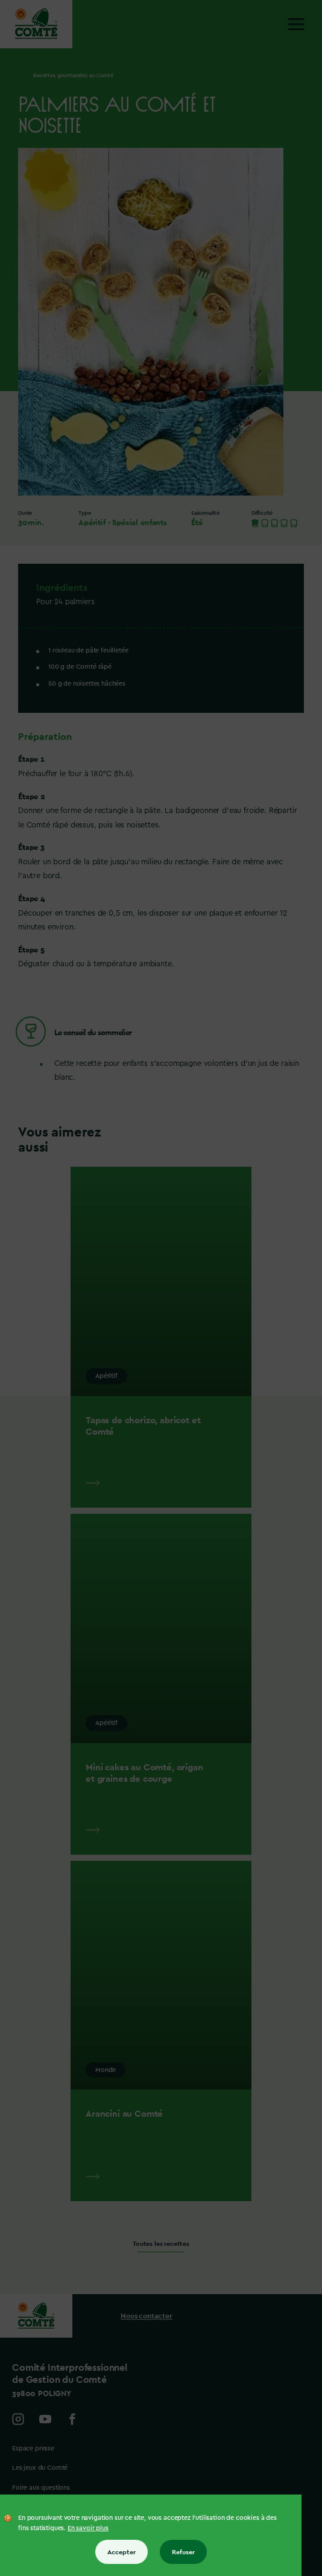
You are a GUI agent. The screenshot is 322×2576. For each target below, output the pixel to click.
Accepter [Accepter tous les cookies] (121, 2552)
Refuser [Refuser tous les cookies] (183, 2552)
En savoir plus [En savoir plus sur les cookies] (88, 2528)
